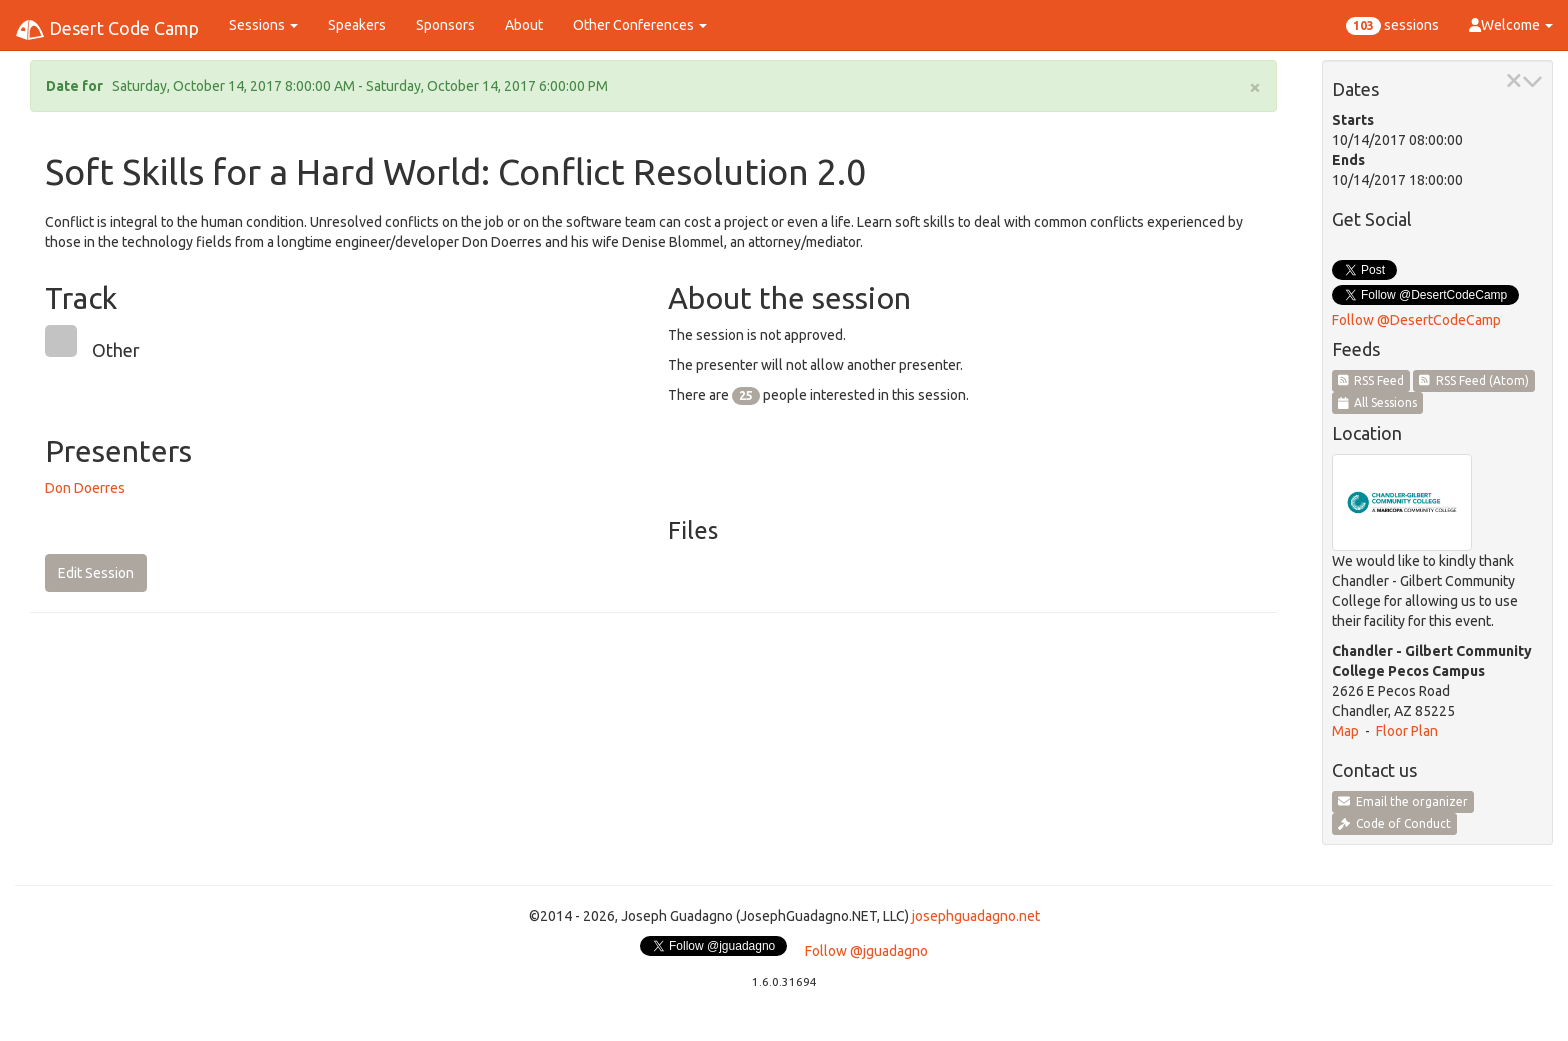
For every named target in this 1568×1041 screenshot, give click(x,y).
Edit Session (96, 573)
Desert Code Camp (107, 30)
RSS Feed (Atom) (1474, 380)
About (524, 25)
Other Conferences (640, 25)
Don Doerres (85, 488)
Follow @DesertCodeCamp (1416, 320)
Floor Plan (1407, 731)
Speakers (357, 25)
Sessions (263, 25)
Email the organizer (1403, 801)
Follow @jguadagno (866, 951)
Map (1345, 731)
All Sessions (1378, 402)
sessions (1392, 26)
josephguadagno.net (976, 916)
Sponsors (445, 25)
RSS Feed (1371, 380)
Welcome (1511, 25)
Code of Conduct (1394, 823)
